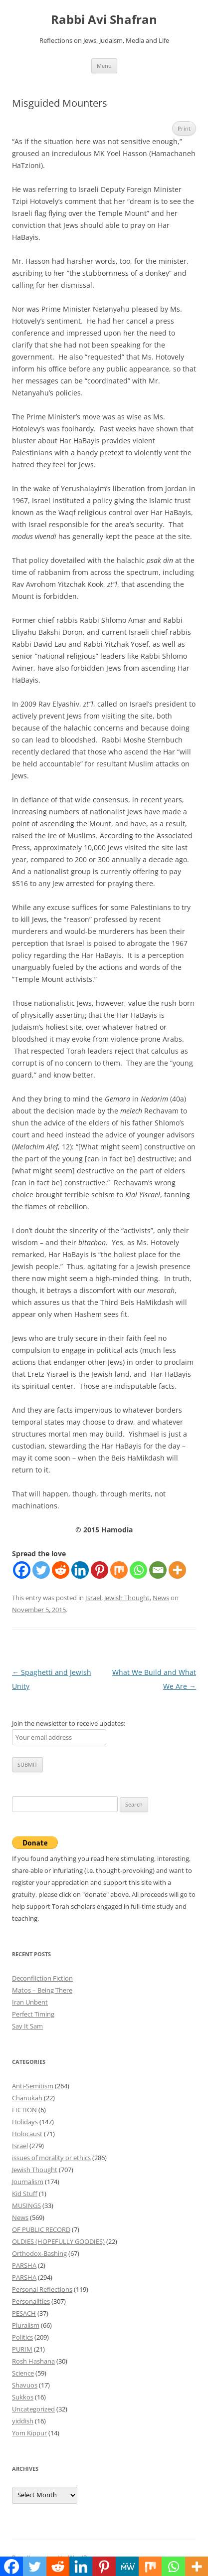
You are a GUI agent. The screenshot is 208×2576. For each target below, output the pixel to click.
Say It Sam (27, 2026)
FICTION (24, 2109)
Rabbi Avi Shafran (104, 19)
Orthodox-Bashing (39, 2253)
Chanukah (27, 2097)
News (161, 1597)
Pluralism (25, 2325)
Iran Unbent (30, 2002)
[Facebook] (21, 1570)
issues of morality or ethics (51, 2157)
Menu (104, 65)
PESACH (24, 2313)
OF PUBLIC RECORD (41, 2229)
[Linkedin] (80, 1570)
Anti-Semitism (32, 2085)
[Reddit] (60, 1570)
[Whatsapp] (138, 1570)
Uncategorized (33, 2408)
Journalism (27, 2181)
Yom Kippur (29, 2432)
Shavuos (24, 2385)
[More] (177, 1570)
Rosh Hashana (33, 2361)
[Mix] (119, 1570)
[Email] (158, 1570)
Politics (22, 2337)
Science (23, 2373)
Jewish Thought (127, 1597)
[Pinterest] (99, 1570)
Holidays (25, 2121)
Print (184, 128)
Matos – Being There (42, 1990)
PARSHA (24, 2265)
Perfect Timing (33, 2014)
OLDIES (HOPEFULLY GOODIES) (58, 2241)
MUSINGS (26, 2205)
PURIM (22, 2349)
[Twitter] (41, 1570)
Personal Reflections (42, 2289)
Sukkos (22, 2396)
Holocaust (27, 2133)
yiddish (22, 2420)
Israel (93, 1597)
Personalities (31, 2301)
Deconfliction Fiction (42, 1978)
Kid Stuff (24, 2193)
